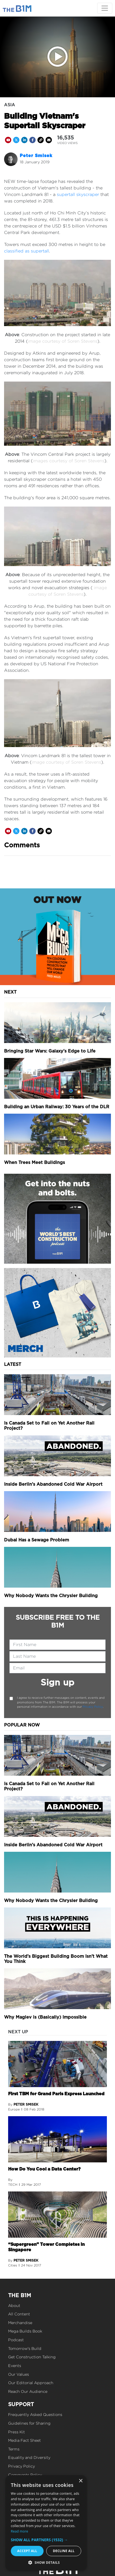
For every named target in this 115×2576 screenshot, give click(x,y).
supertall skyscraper (78, 194)
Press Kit (16, 2432)
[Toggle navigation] (104, 8)
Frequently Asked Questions (35, 2414)
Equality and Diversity (29, 2457)
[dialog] (46, 2523)
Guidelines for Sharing (29, 2423)
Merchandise (20, 2323)
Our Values (18, 2374)
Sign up (57, 1682)
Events (14, 2365)
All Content (19, 2314)
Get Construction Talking (32, 2357)
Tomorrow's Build (24, 2348)
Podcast (16, 2340)
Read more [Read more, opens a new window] (19, 2531)
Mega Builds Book (25, 2331)
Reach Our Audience (27, 2391)
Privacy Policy (93, 1706)
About (14, 2305)
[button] (46, 2540)
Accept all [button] (27, 2551)
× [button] (80, 2481)
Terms (13, 2449)
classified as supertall (26, 251)
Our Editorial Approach (30, 2383)
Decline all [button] (64, 2551)
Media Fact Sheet (24, 2440)
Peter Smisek (36, 155)
